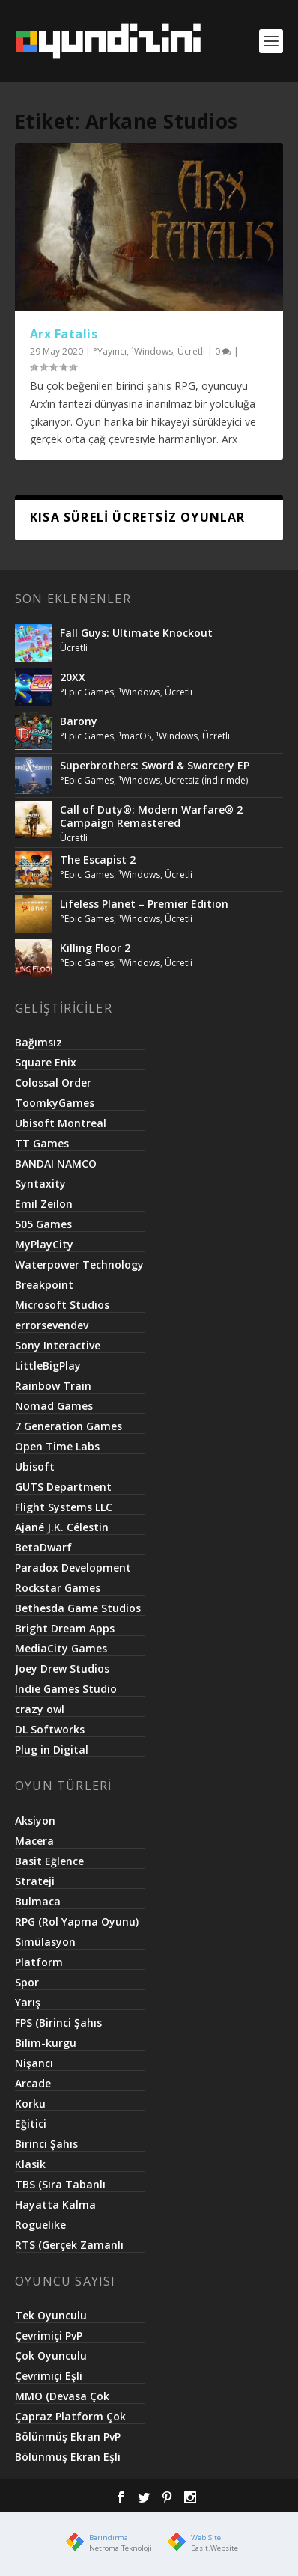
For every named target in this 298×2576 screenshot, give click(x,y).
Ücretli (191, 351)
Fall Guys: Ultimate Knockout (136, 633)
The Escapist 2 (98, 859)
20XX (72, 677)
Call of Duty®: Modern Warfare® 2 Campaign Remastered (151, 816)
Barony (78, 721)
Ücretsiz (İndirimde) (206, 780)
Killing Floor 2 (95, 948)
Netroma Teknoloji (120, 2548)
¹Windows (152, 351)
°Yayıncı (110, 351)
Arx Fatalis (64, 334)
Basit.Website (214, 2548)
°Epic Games (87, 692)
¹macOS (134, 736)
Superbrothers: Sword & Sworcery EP (154, 765)
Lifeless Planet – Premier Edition (144, 904)
